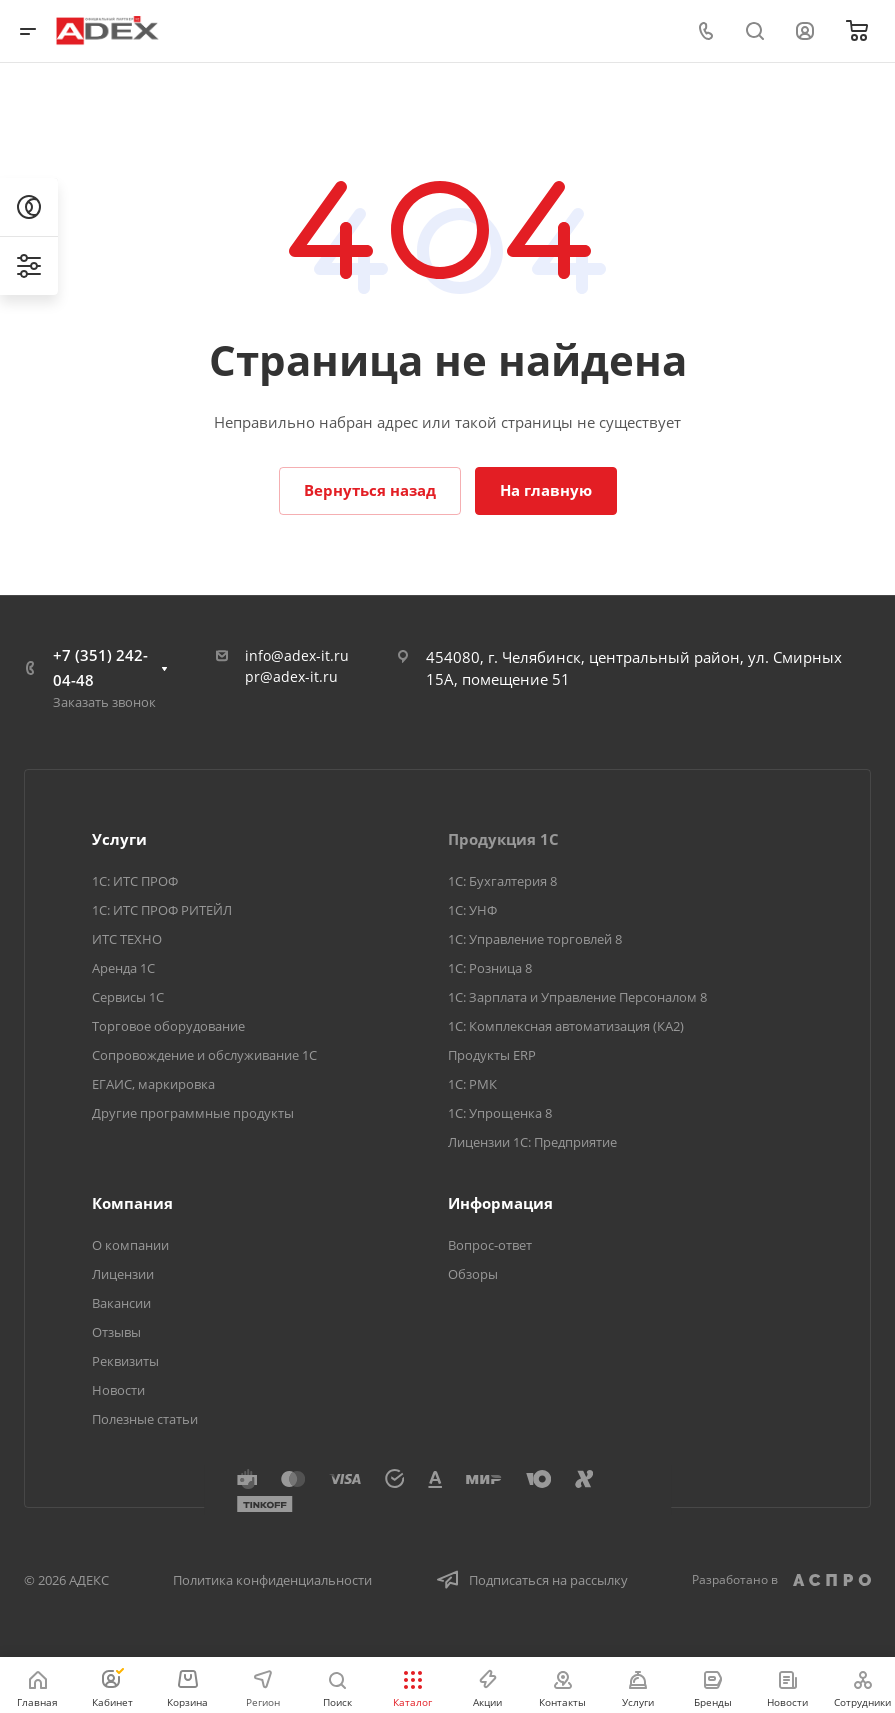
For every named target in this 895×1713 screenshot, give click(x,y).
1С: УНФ (472, 910)
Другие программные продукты (193, 1113)
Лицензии (123, 1274)
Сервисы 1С (128, 997)
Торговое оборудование (168, 1026)
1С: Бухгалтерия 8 (502, 881)
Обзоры (473, 1274)
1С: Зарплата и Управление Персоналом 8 (577, 997)
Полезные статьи (145, 1419)
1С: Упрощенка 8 (500, 1113)
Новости (118, 1390)
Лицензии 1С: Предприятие (532, 1142)
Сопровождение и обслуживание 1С (204, 1055)
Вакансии (121, 1303)
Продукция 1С (503, 839)
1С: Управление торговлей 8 (535, 939)
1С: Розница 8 (490, 968)
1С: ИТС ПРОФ (135, 881)
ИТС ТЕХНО (127, 939)
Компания (132, 1203)
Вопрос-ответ (490, 1245)
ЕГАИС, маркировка (153, 1084)
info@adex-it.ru (297, 655)
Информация (500, 1203)
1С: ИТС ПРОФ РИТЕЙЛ (162, 910)
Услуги (119, 839)
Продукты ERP (492, 1055)
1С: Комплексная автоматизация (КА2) (566, 1026)
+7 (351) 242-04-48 (100, 667)
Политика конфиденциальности (272, 1580)
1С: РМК (472, 1084)
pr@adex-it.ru (291, 676)
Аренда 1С (123, 968)
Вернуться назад (370, 490)
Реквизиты (125, 1361)
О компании (130, 1245)
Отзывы (116, 1332)
